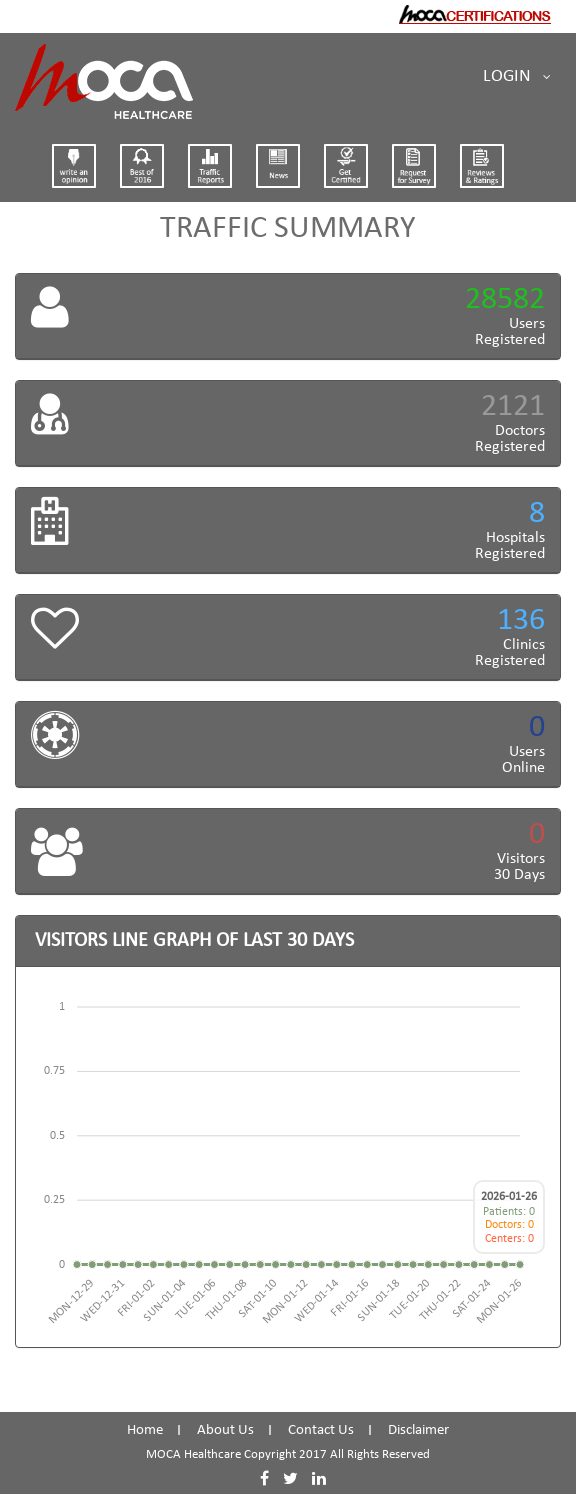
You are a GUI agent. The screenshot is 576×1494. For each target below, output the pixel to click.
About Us (225, 1430)
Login (517, 77)
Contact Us (321, 1430)
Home (145, 1430)
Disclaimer (418, 1430)
